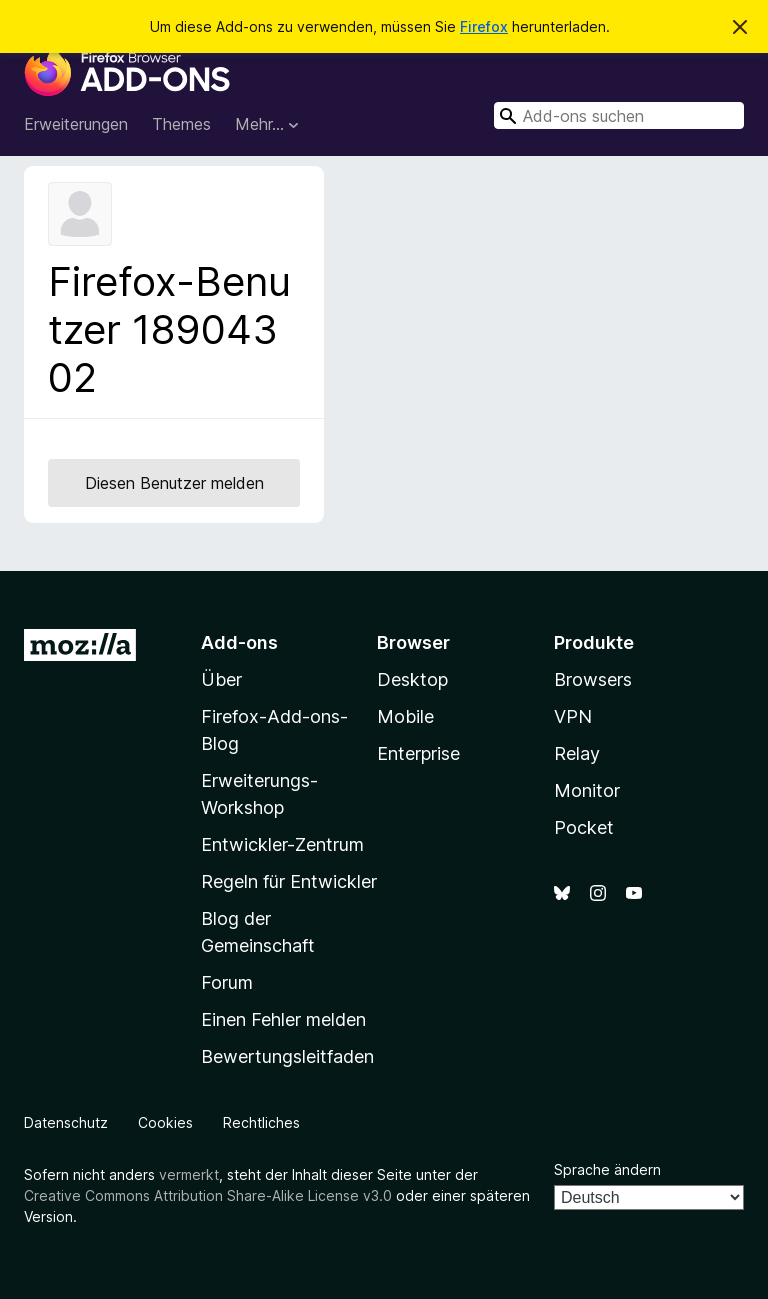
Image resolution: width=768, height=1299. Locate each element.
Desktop (412, 679)
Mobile (405, 716)
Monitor (587, 790)
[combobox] (619, 115)
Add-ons (239, 642)
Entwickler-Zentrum (282, 844)
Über (221, 679)
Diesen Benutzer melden (174, 483)
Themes (181, 124)
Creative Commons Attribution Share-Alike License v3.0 (208, 1195)
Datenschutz (66, 1122)
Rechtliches (261, 1122)
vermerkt (189, 1174)
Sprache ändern (607, 1169)
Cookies (165, 1122)
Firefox (484, 26)
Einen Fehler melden (283, 1019)
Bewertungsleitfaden (287, 1056)
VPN (573, 716)
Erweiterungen (76, 124)
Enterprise (418, 753)
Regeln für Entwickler (289, 881)
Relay (577, 753)
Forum (227, 982)
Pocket (584, 827)
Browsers (593, 679)
